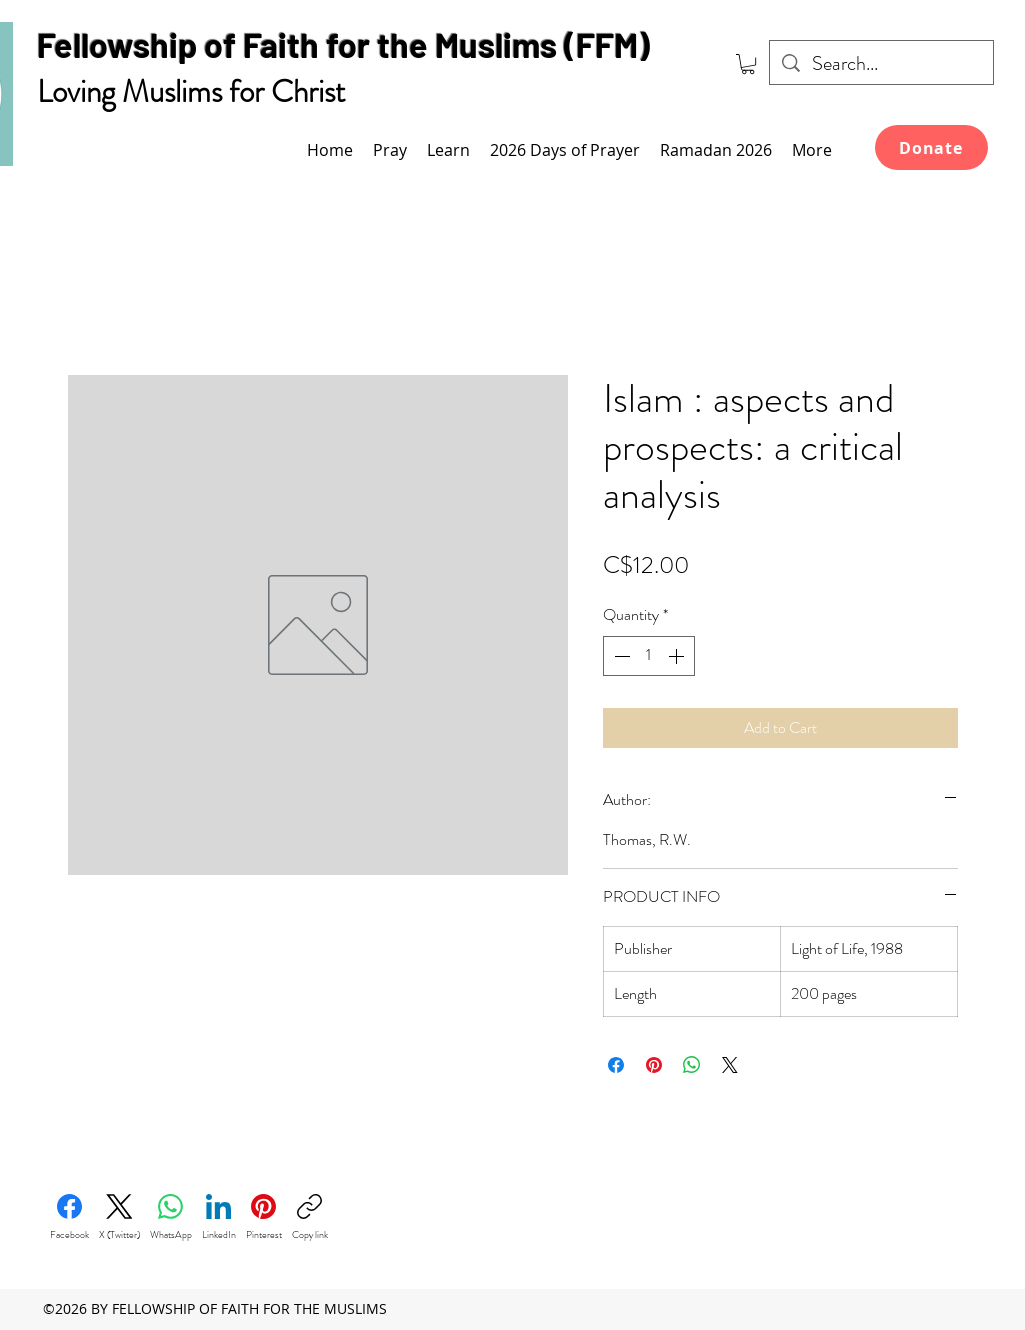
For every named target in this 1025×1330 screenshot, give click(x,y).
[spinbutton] (649, 656)
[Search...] (881, 64)
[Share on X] (730, 1065)
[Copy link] (310, 1218)
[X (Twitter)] (119, 1218)
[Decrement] (620, 656)
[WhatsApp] (171, 1218)
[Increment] (678, 656)
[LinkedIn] (219, 1218)
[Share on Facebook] (616, 1065)
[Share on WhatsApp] (692, 1065)
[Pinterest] (264, 1218)
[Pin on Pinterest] (654, 1065)
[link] (748, 64)
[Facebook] (69, 1218)
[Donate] (931, 147)
